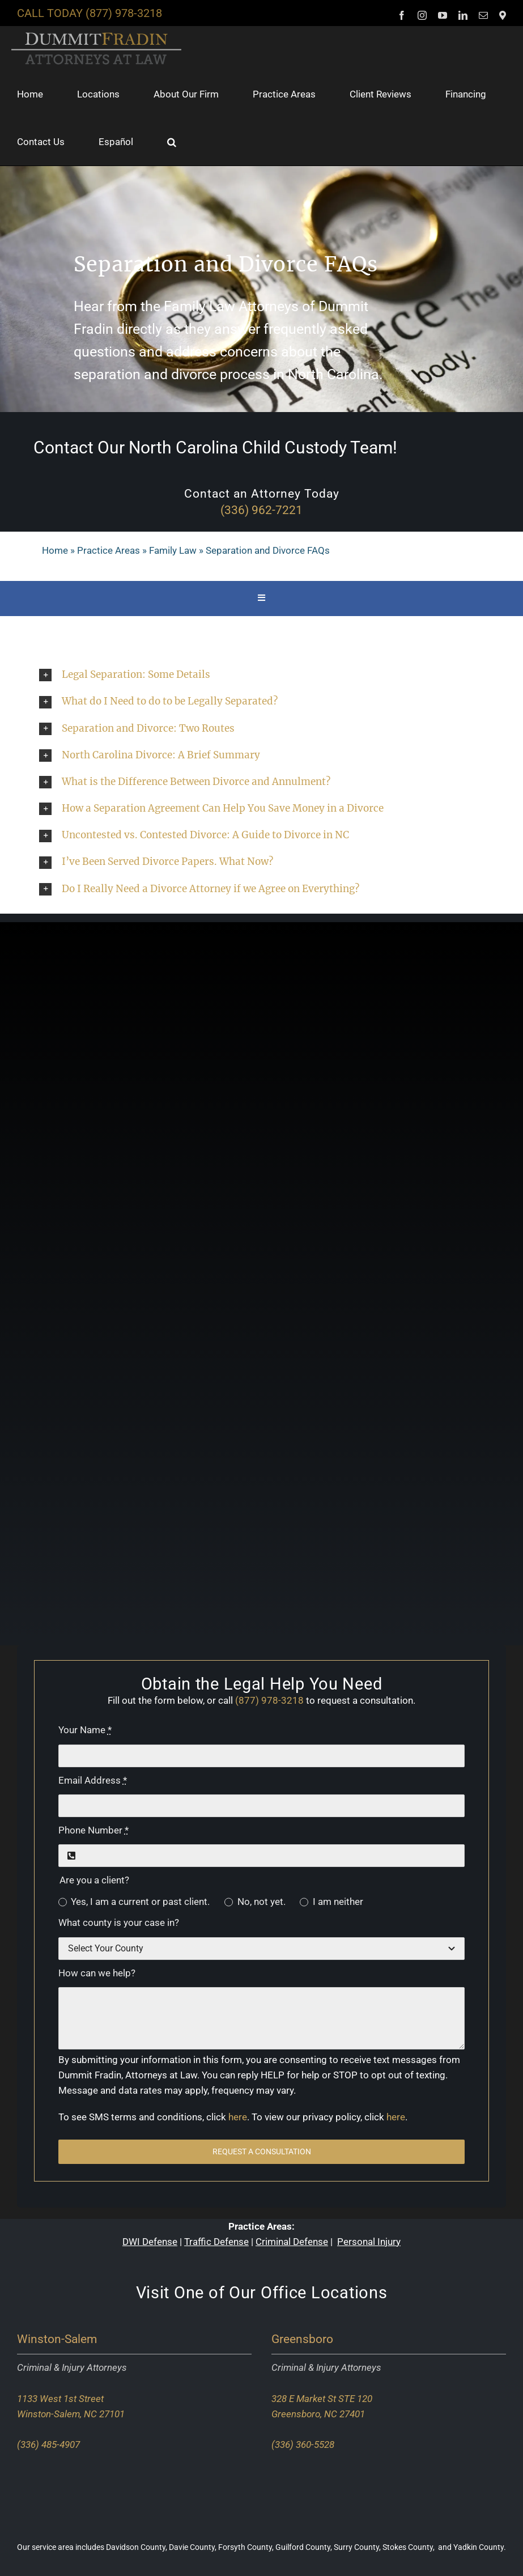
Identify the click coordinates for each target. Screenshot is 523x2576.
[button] (171, 141)
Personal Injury (369, 2241)
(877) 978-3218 (124, 13)
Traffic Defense (216, 2241)
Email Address (92, 1780)
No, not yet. (261, 1901)
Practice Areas (108, 550)
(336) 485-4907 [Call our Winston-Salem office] (48, 2444)
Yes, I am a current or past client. (140, 1901)
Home (55, 550)
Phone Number (93, 1830)
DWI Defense (149, 2241)
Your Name (85, 1729)
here (237, 2117)
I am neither (338, 1901)
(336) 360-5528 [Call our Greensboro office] (302, 2444)
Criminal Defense (292, 2241)
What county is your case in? (118, 1922)
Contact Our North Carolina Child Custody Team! (215, 447)
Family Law (173, 550)
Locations (349, 2292)
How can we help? (96, 1973)
